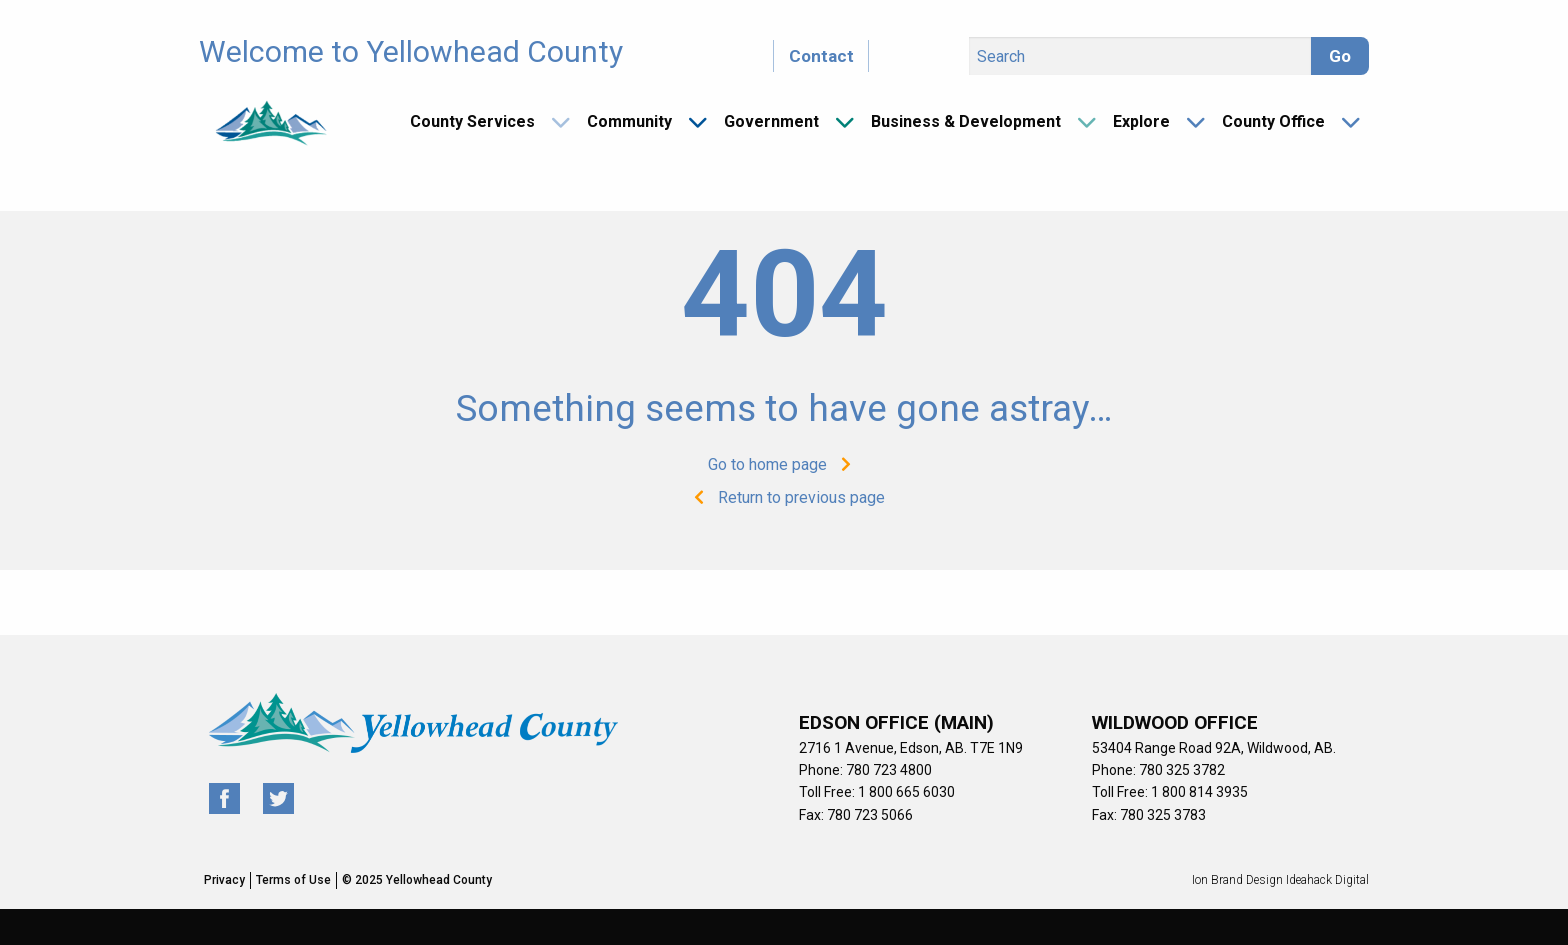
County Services (472, 121)
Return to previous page (784, 497)
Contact (821, 56)
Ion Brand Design (1237, 880)
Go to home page (784, 464)
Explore (1141, 121)
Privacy (224, 880)
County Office (1273, 121)
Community (629, 121)
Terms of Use (293, 880)
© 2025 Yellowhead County (417, 880)
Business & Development (966, 121)
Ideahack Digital (1327, 880)
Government (771, 121)
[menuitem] (482, 122)
